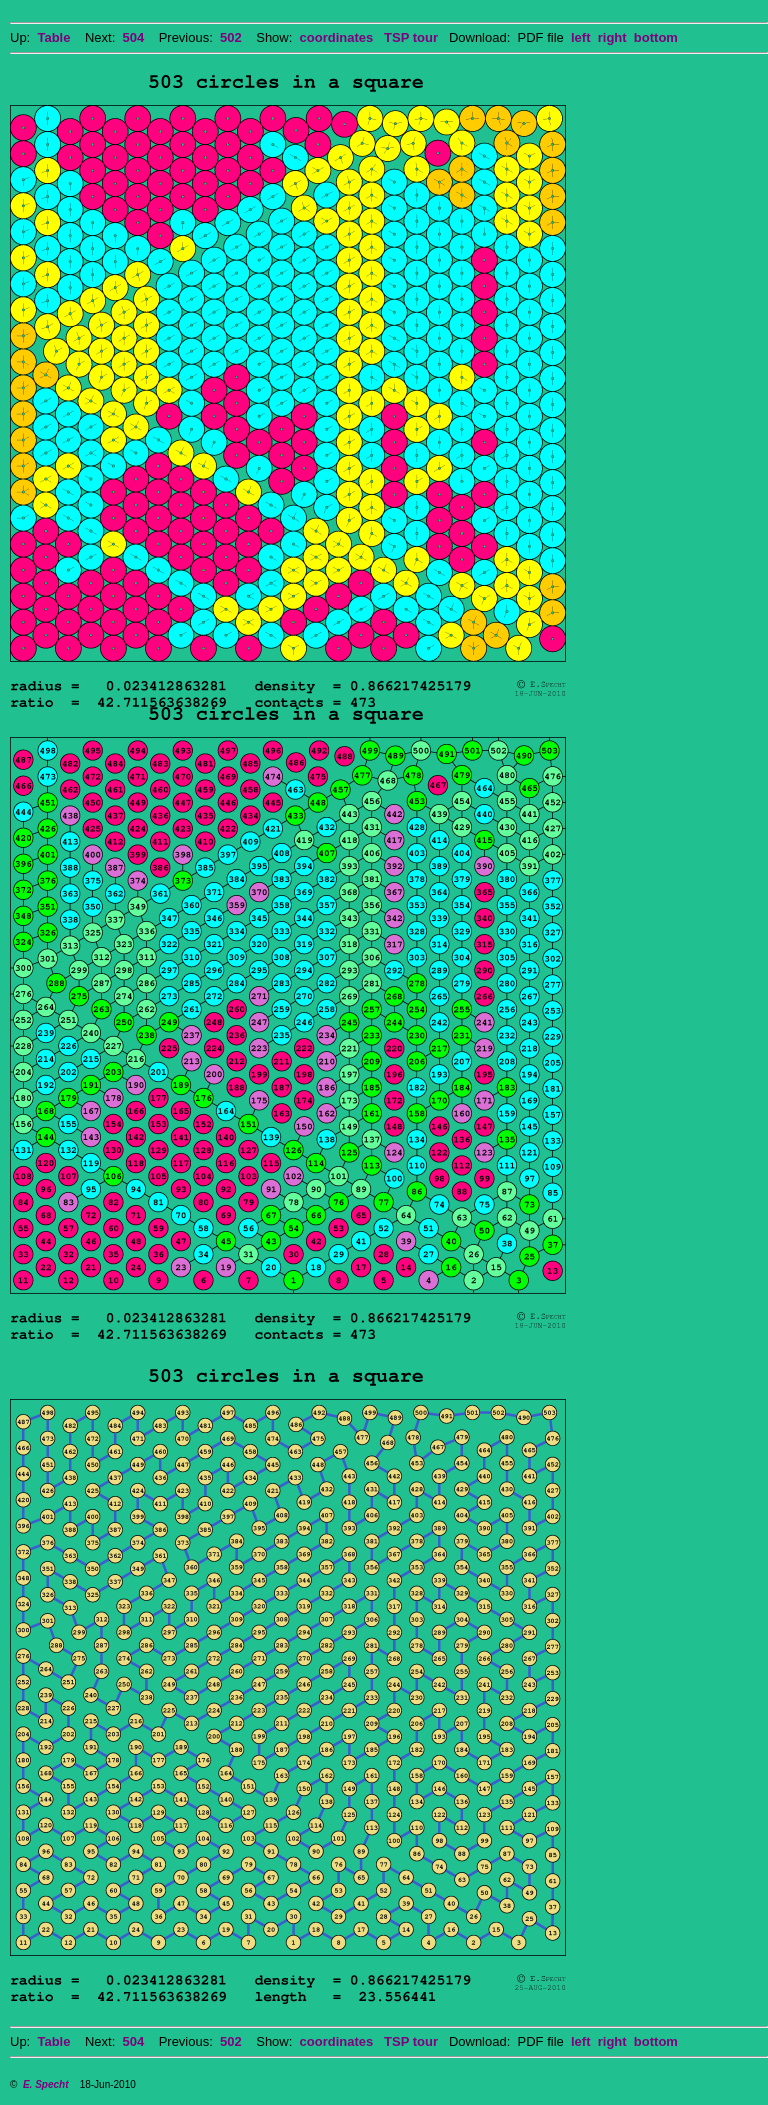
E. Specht (46, 2084)
